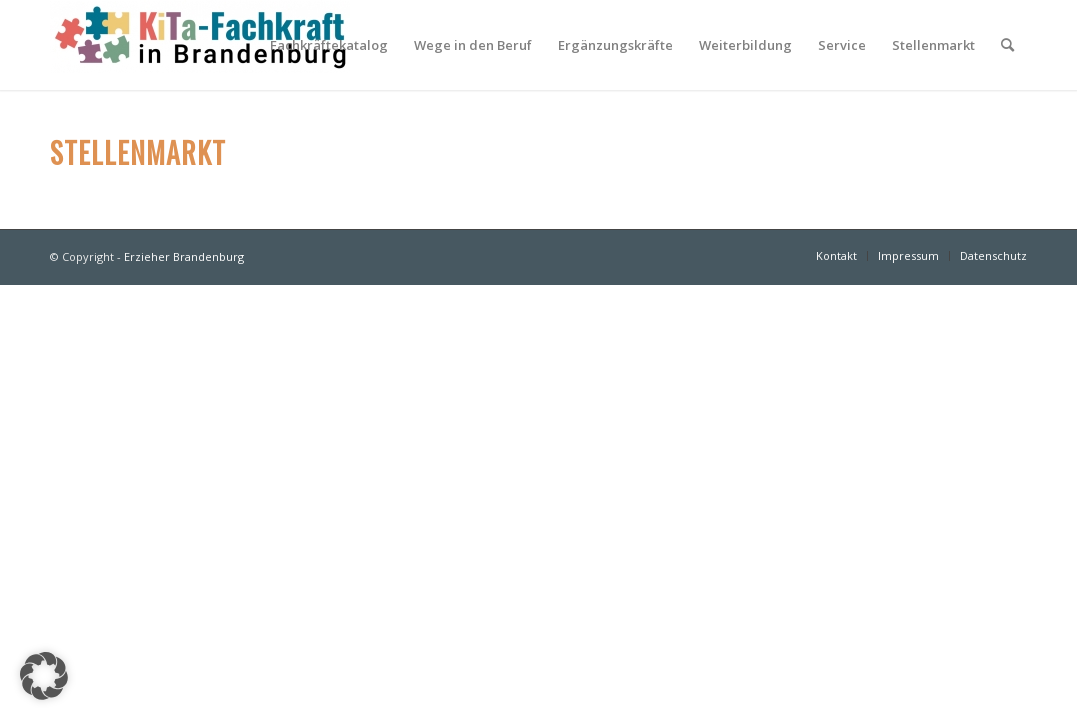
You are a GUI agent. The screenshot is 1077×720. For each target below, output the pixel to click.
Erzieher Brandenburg (184, 256)
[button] (44, 676)
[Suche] (1007, 45)
